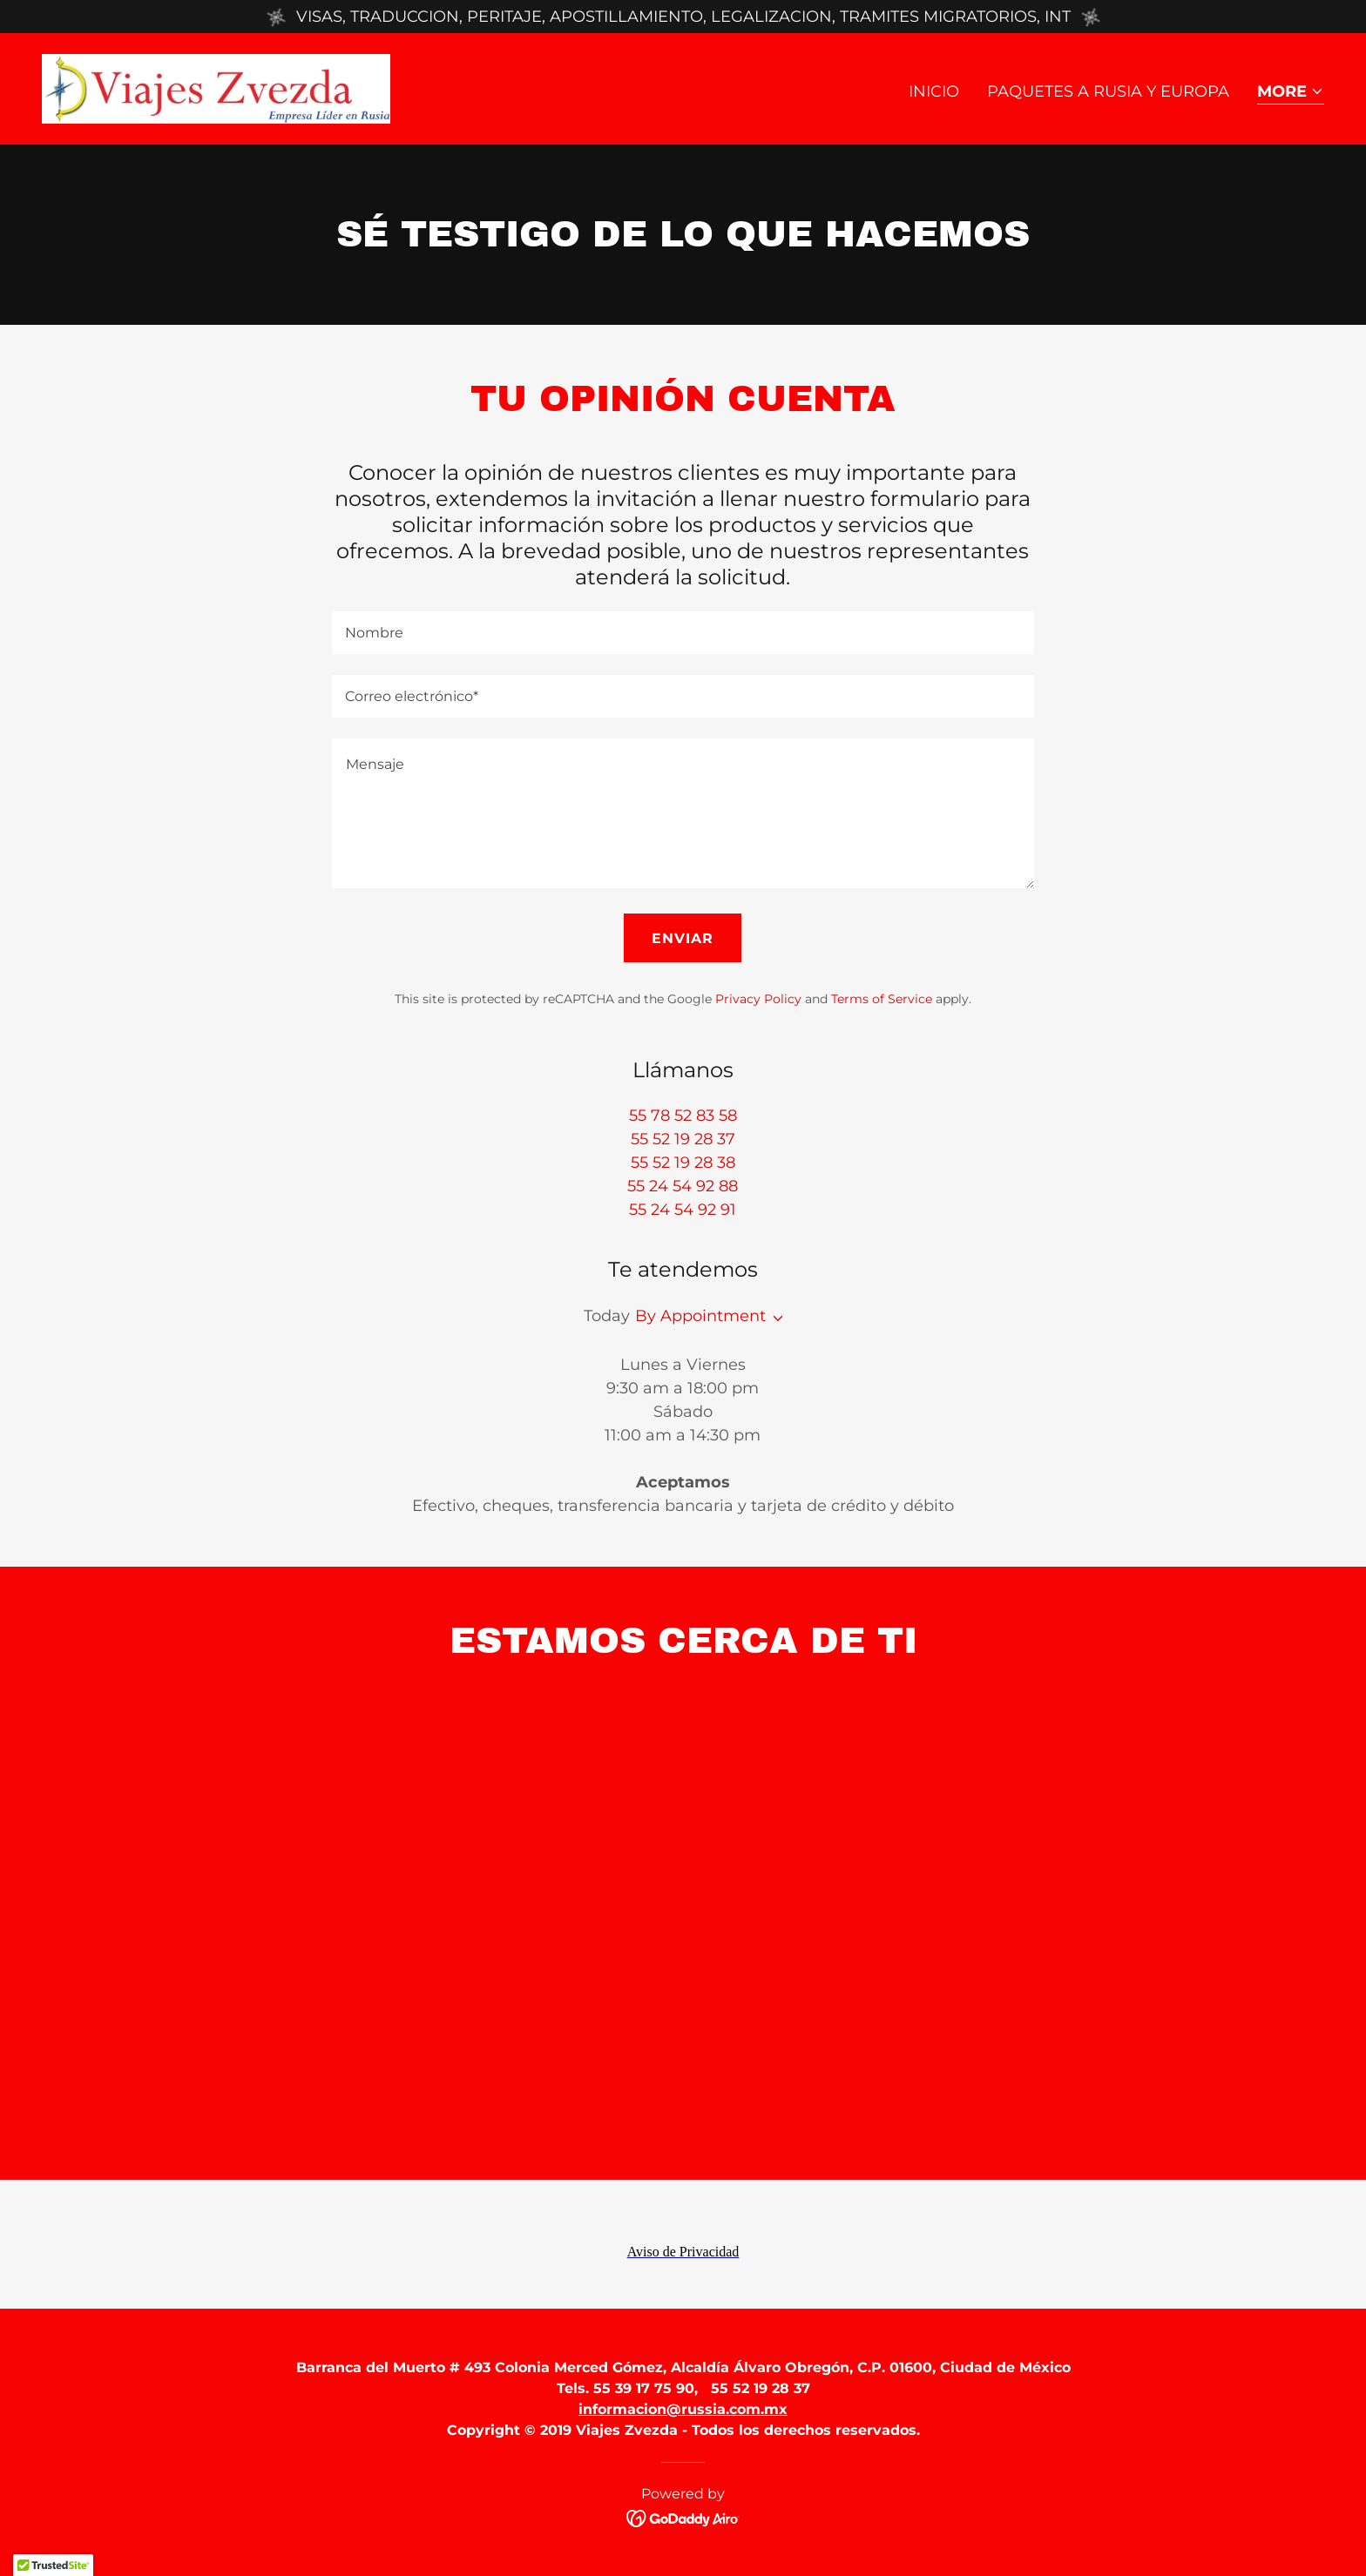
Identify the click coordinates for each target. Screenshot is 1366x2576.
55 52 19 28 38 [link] (683, 1162)
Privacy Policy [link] (758, 999)
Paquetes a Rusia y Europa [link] (1108, 91)
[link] (216, 88)
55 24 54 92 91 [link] (682, 1209)
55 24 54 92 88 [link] (682, 1186)
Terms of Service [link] (881, 999)
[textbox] (682, 632)
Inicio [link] (934, 91)
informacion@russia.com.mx (683, 2409)
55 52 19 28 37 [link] (683, 1139)
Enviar (682, 938)
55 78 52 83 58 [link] (683, 1115)
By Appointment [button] (700, 1315)
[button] (1290, 93)
